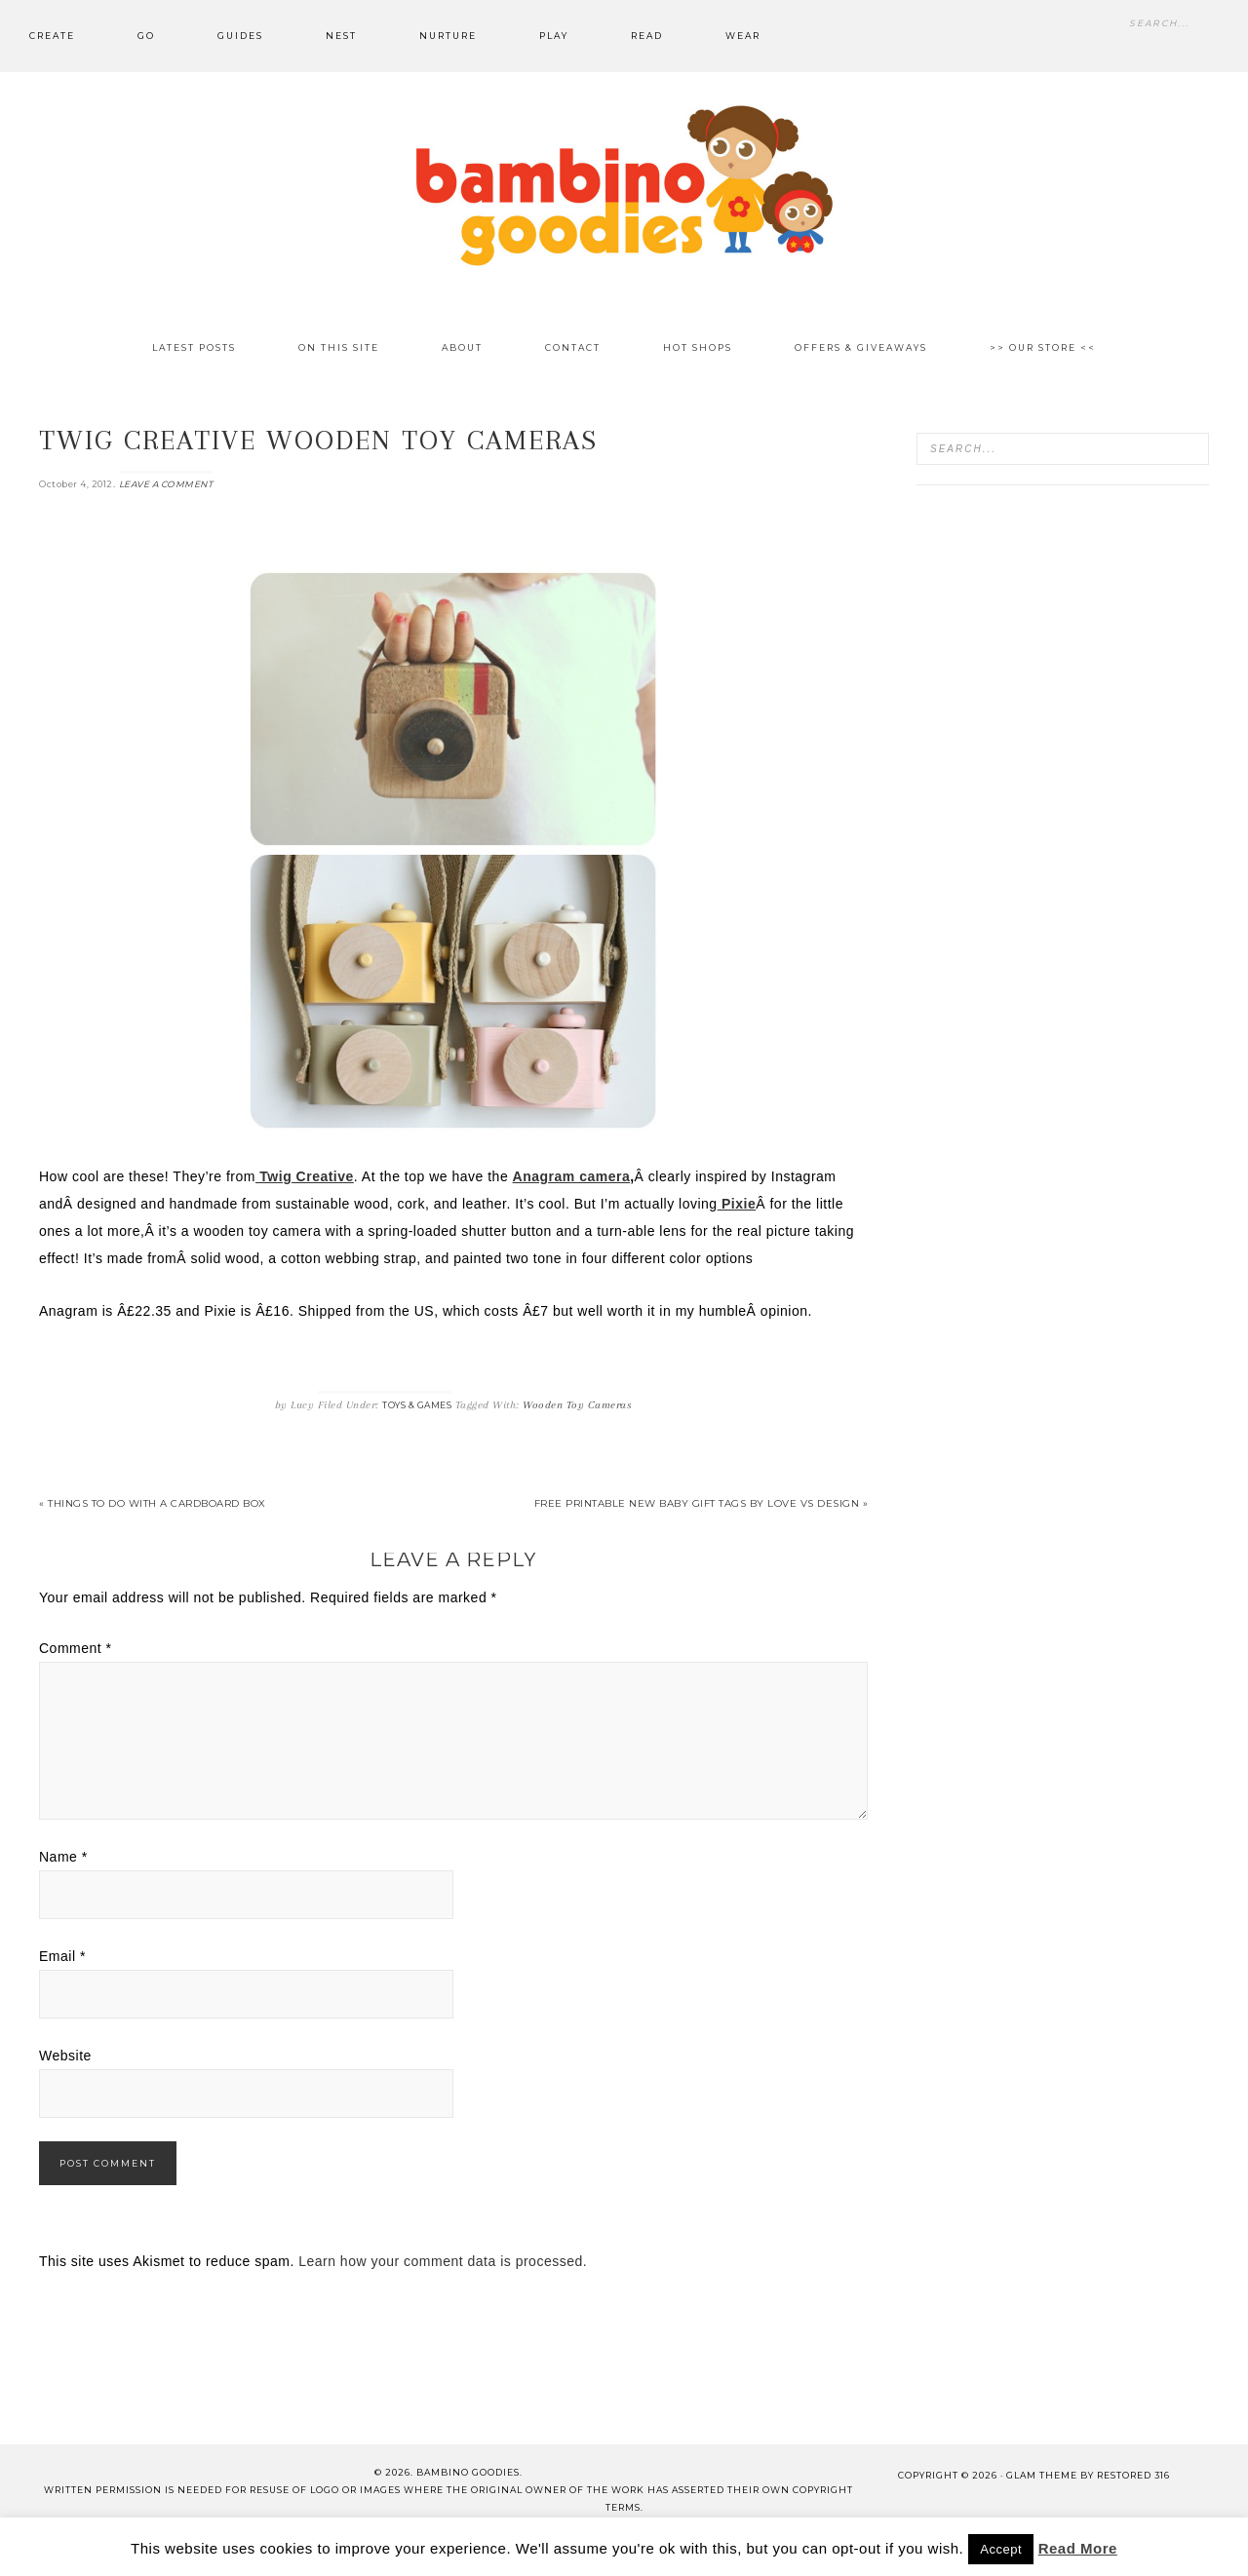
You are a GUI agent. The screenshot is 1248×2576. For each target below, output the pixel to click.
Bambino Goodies (624, 185)
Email (62, 1956)
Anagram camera (572, 1176)
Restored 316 (1133, 2475)
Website (65, 2055)
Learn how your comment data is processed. (442, 2261)
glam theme (1041, 2475)
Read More (1077, 2548)
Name (63, 1857)
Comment (75, 1648)
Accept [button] (1001, 2549)
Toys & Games (416, 1405)
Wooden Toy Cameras (577, 1405)
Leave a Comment (166, 484)
